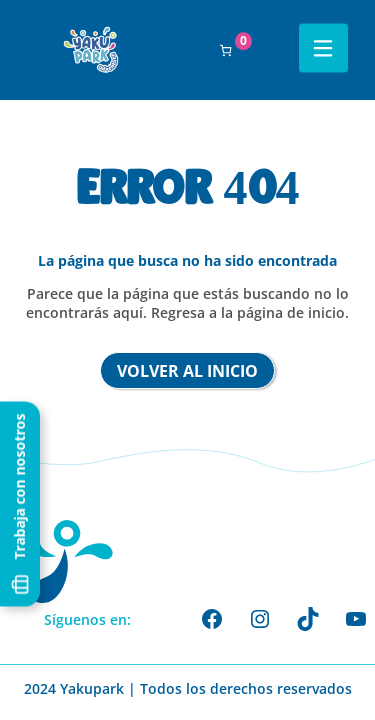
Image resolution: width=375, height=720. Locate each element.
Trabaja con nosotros (20, 505)
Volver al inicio (187, 371)
